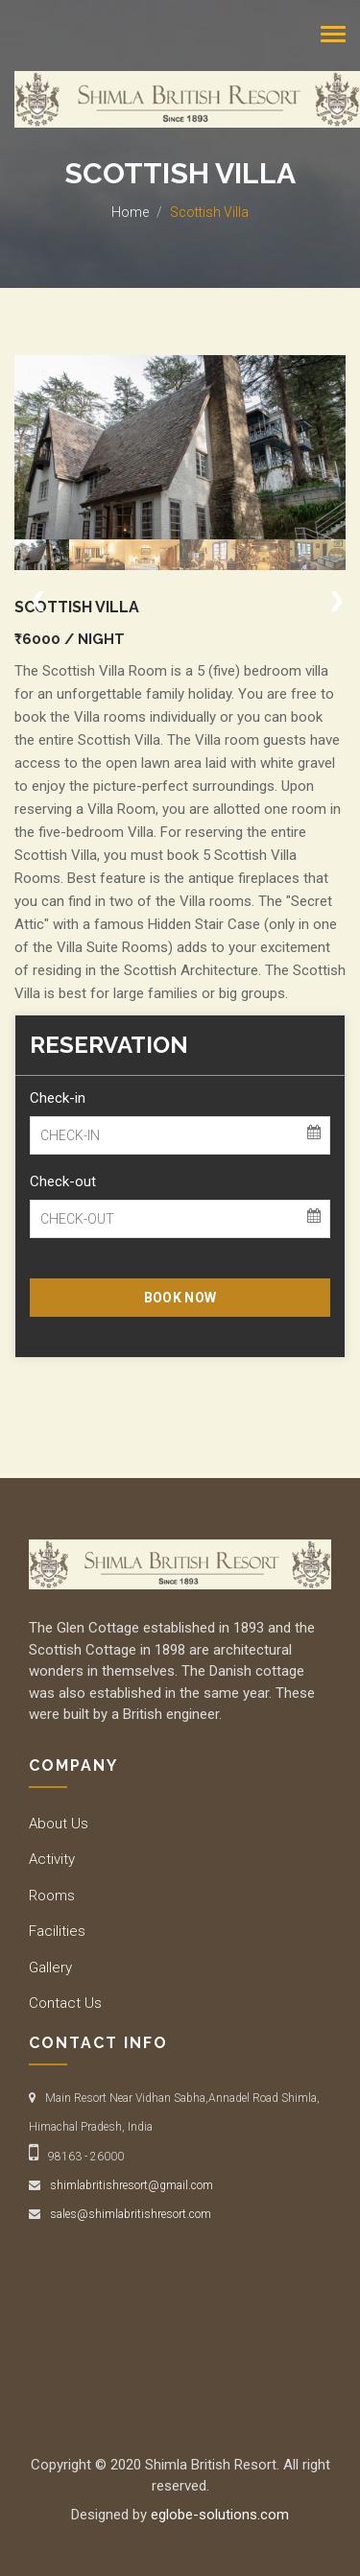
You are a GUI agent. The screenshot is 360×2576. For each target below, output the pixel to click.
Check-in (57, 1098)
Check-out (63, 1181)
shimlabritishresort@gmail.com (131, 2185)
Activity (52, 1859)
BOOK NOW (180, 1297)
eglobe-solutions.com (220, 2514)
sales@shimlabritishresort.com (130, 2214)
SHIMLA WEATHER (180, 2310)
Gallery (50, 1967)
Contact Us (65, 2003)
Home (130, 212)
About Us (58, 1823)
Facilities (57, 1931)
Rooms (52, 1895)
